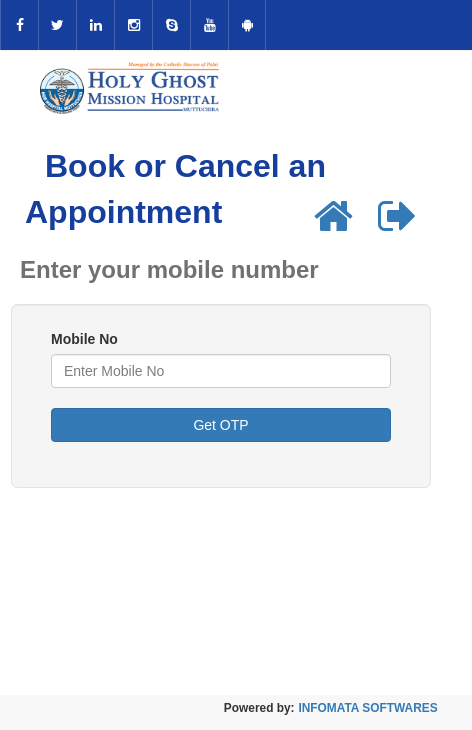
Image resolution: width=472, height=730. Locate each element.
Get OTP (220, 425)
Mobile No (84, 339)
